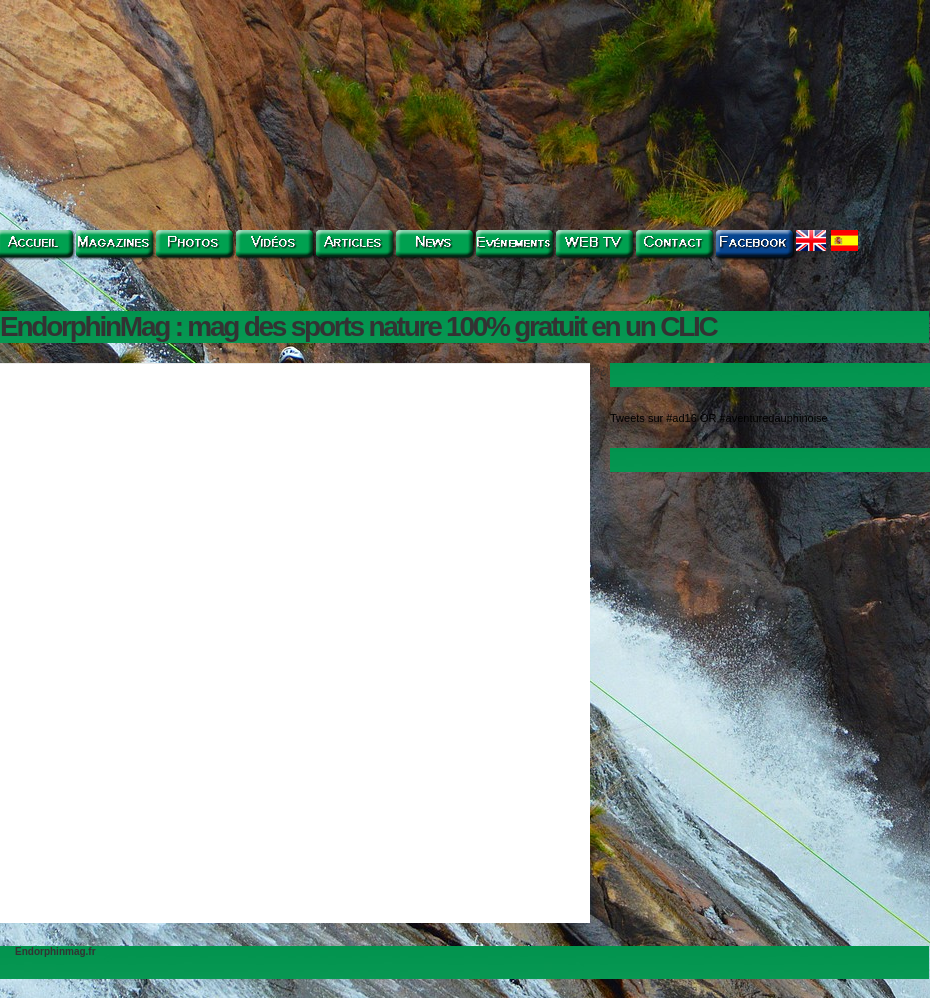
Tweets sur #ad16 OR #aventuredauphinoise (719, 418)
